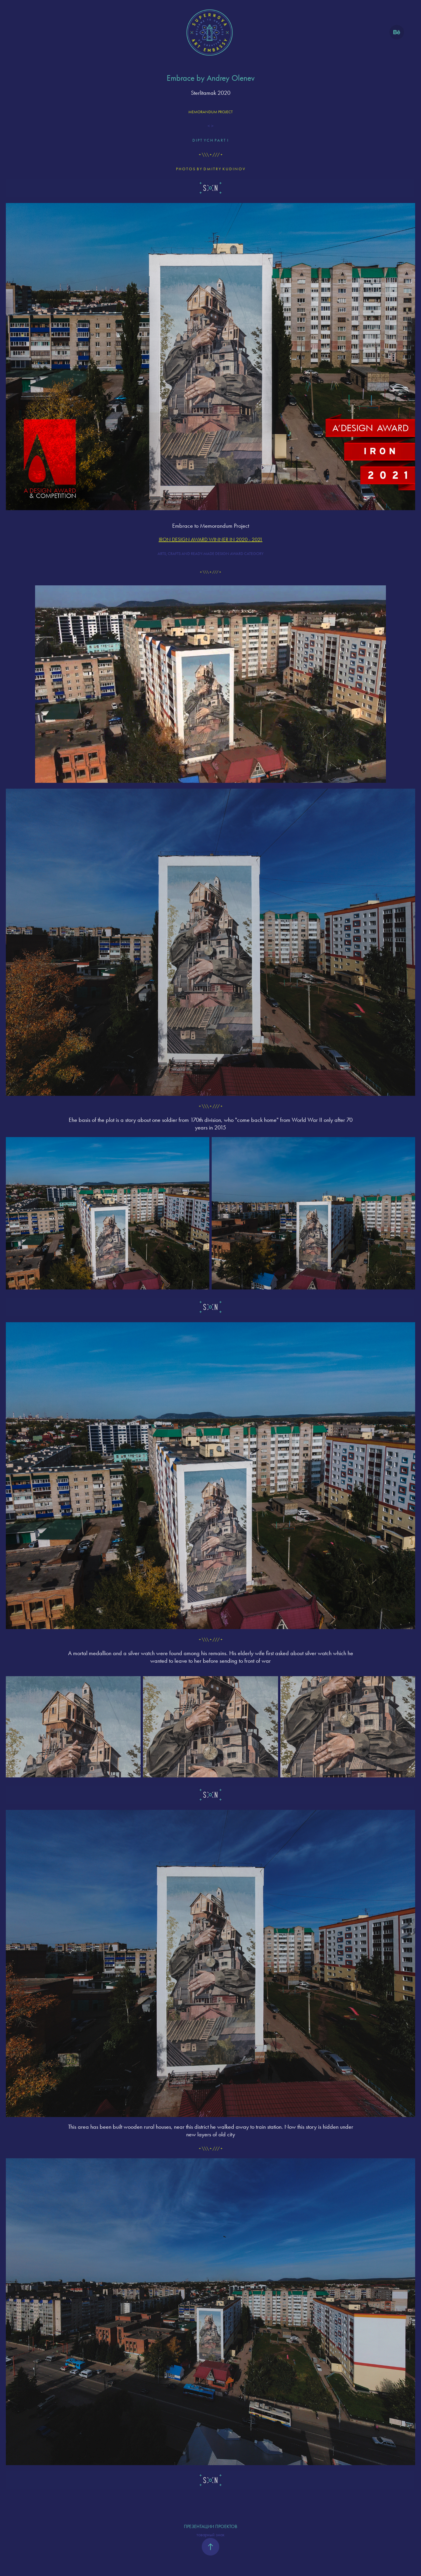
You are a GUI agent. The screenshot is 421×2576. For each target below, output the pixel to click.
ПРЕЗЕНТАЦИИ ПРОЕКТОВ (210, 2526)
